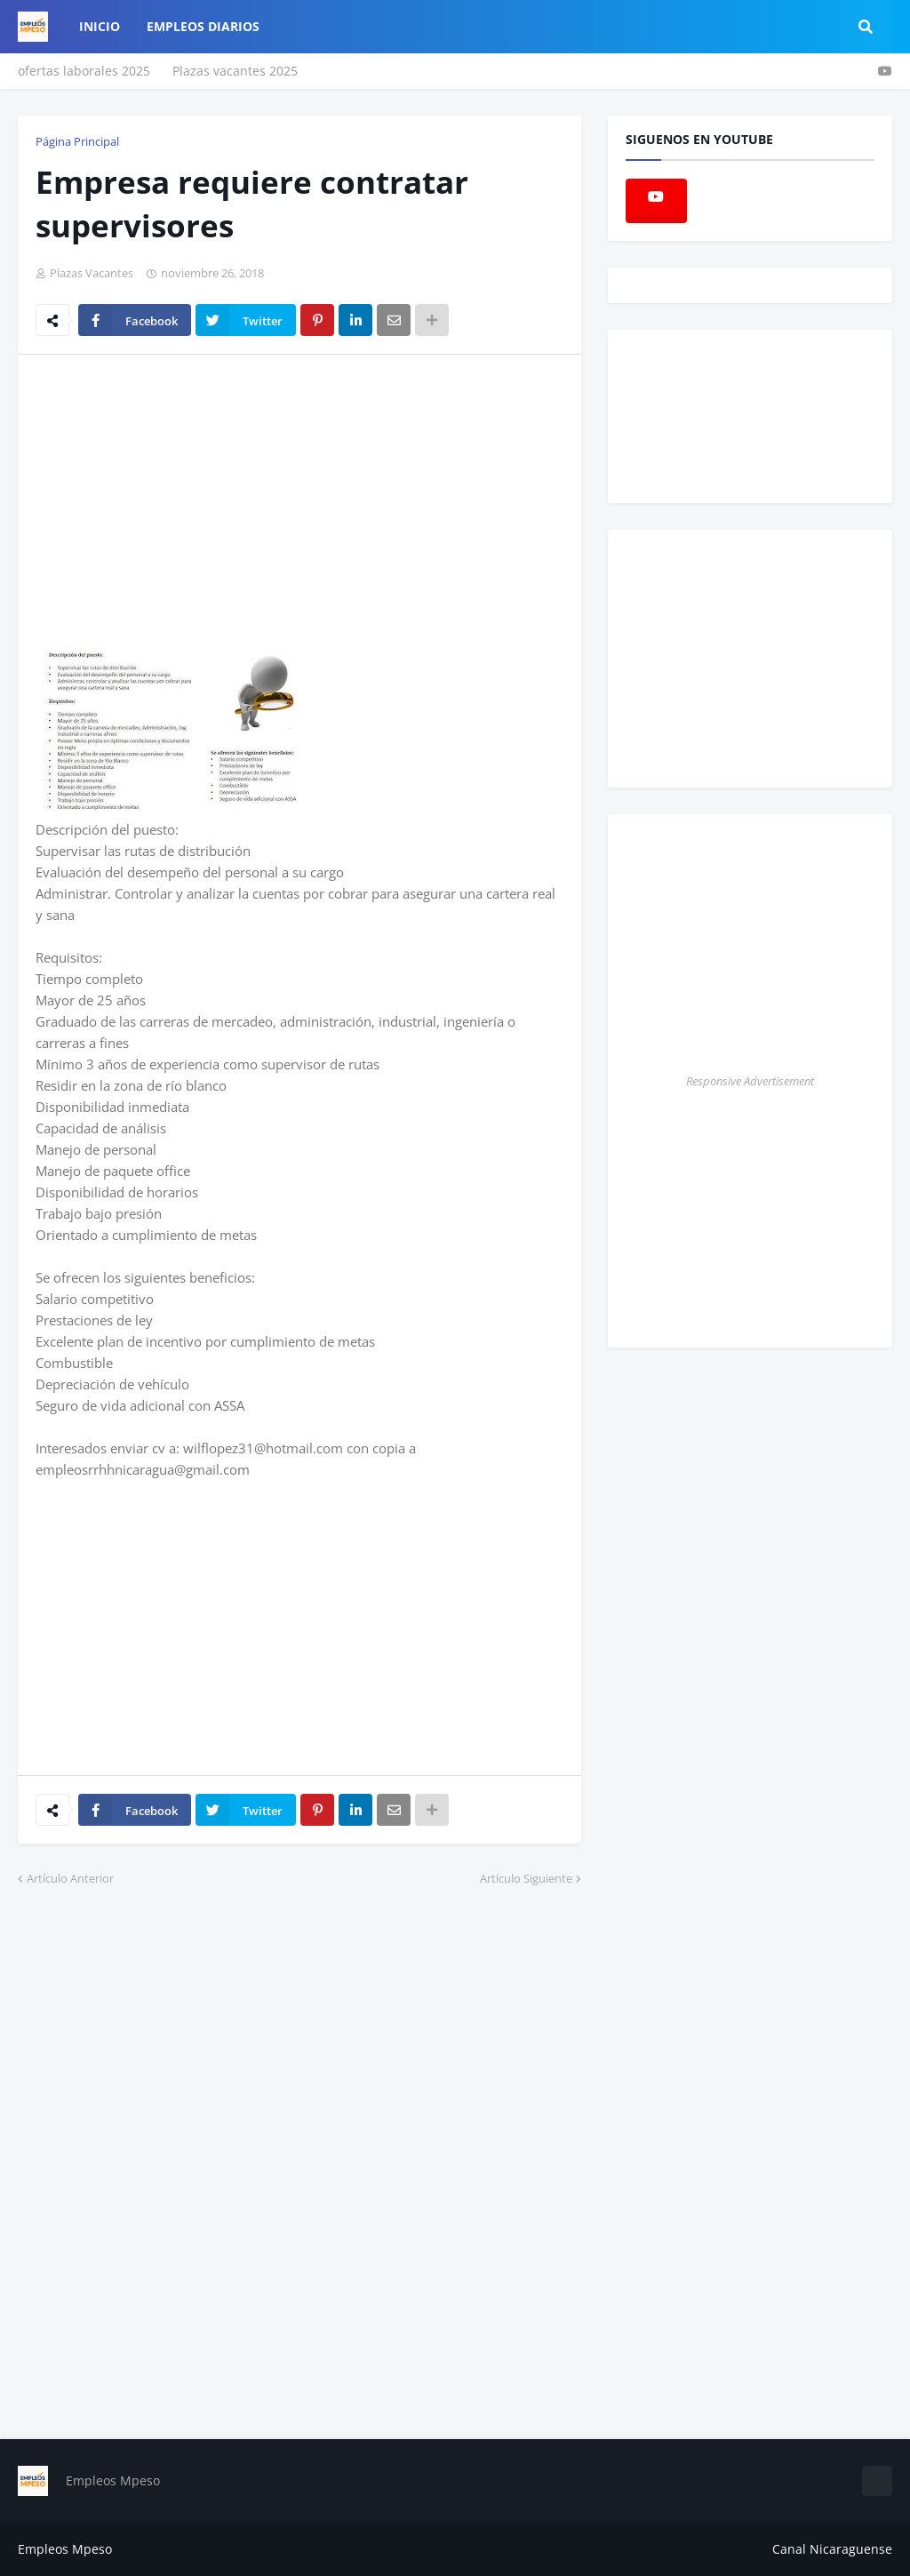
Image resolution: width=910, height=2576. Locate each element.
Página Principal (77, 141)
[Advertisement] (185, 501)
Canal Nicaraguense (832, 2548)
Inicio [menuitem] (99, 26)
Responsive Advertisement (750, 1081)
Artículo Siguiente (526, 1878)
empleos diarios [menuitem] (203, 26)
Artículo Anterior (70, 1878)
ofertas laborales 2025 (84, 70)
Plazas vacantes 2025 (235, 70)
